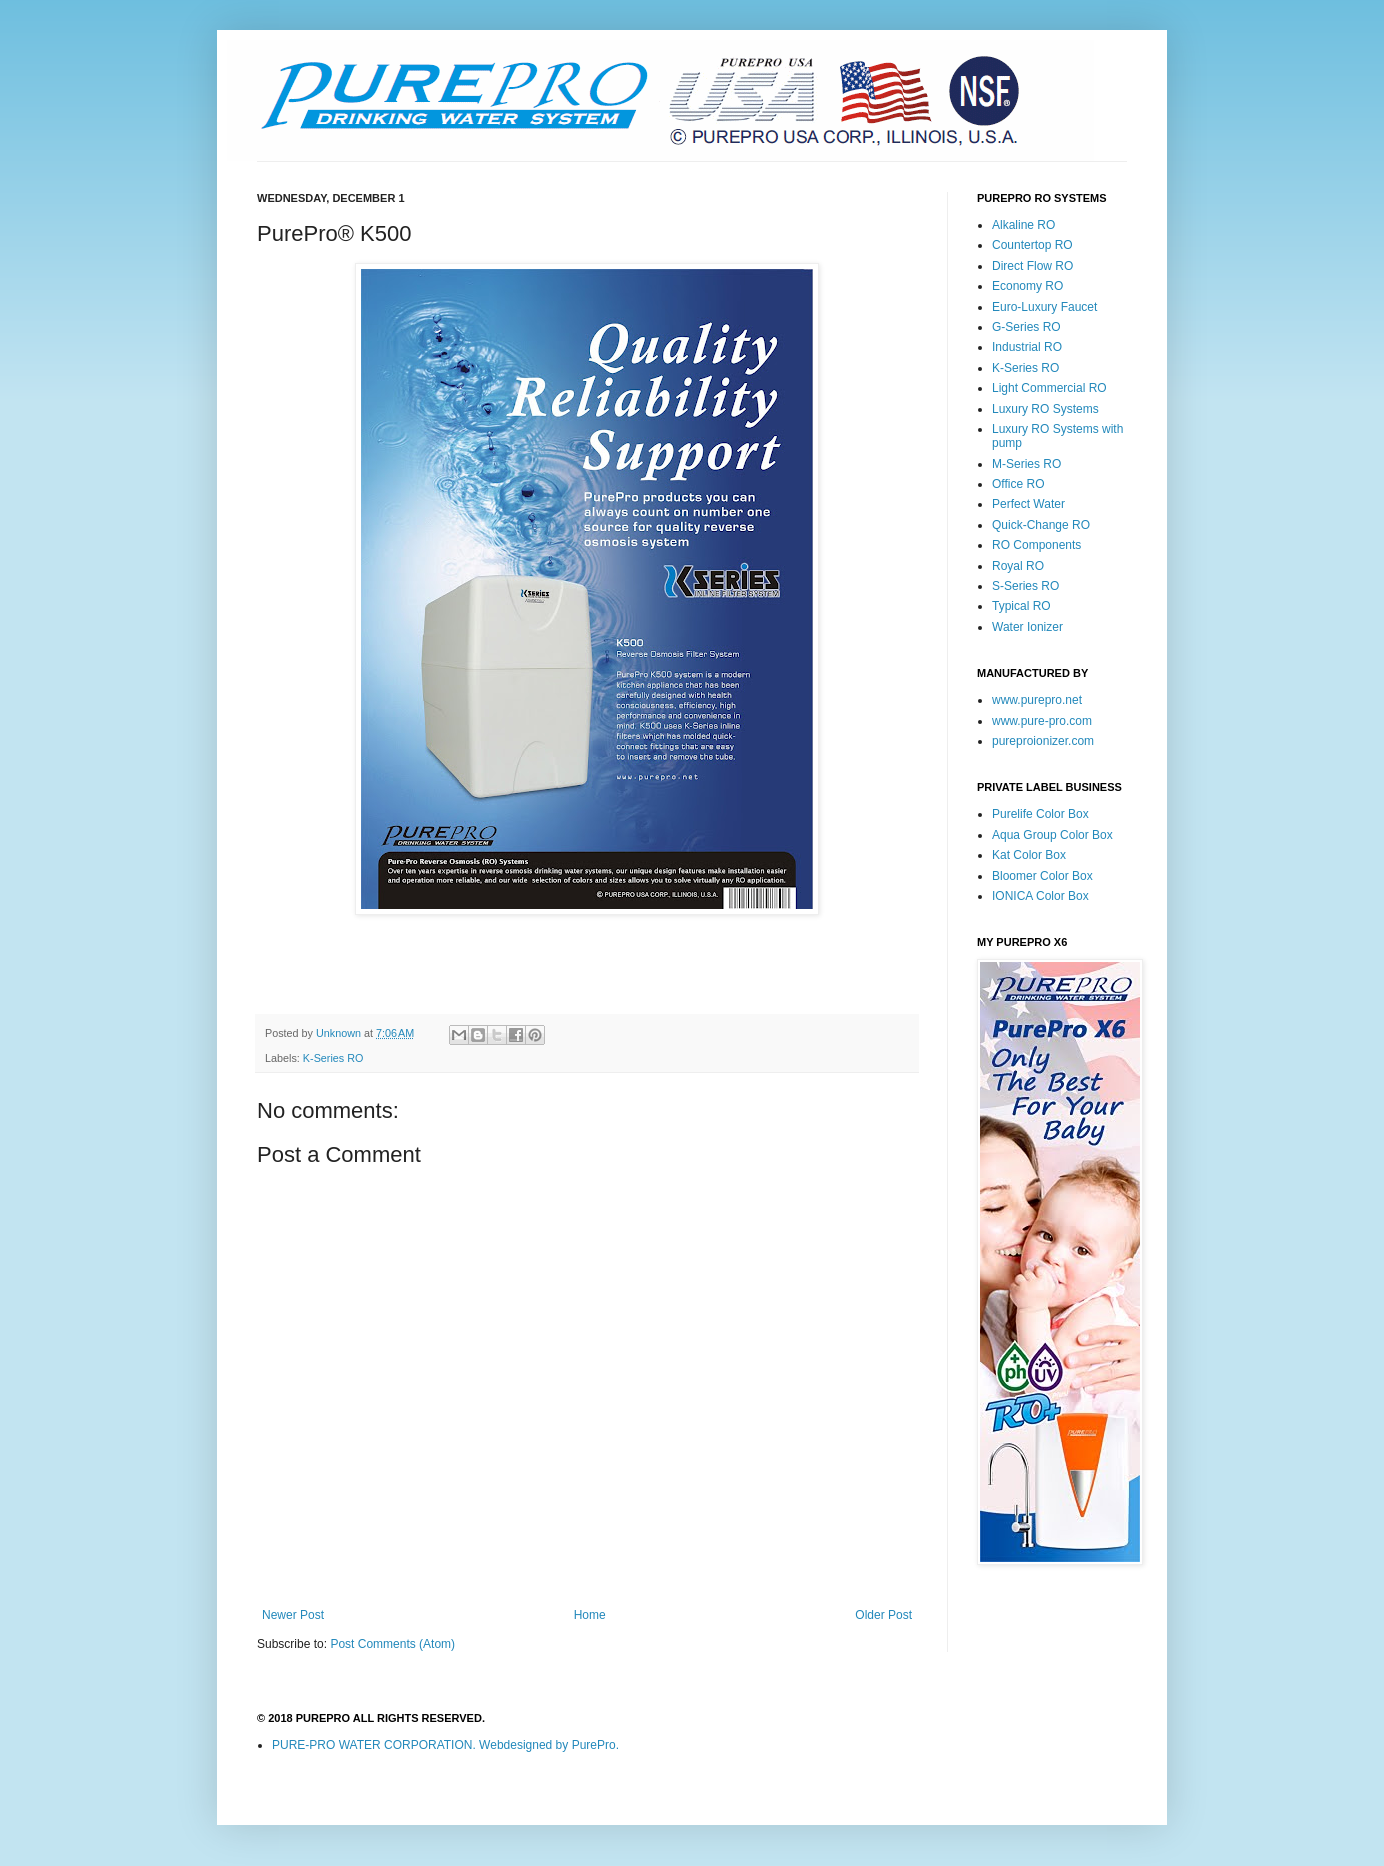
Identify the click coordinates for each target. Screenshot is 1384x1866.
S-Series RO (1025, 586)
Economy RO (1027, 286)
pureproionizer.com (1043, 741)
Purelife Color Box (1040, 814)
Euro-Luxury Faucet (1044, 307)
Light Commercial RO (1049, 388)
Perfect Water (1028, 504)
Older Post (883, 1615)
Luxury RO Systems (1045, 409)
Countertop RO (1032, 245)
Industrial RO (1027, 347)
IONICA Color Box (1040, 896)
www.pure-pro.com (1042, 721)
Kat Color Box (1029, 855)
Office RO (1018, 484)
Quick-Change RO (1041, 525)
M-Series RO (1026, 464)
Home (590, 1615)
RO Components (1036, 545)
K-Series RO (333, 1058)
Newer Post (293, 1615)
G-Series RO (1026, 327)
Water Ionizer (1027, 627)
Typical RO (1021, 606)
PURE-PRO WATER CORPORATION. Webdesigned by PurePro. (445, 1745)
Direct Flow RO (1032, 266)
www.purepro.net (1037, 700)
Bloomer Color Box (1042, 876)
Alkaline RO (1023, 225)
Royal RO (1018, 566)
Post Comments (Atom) (392, 1644)
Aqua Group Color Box (1052, 835)
